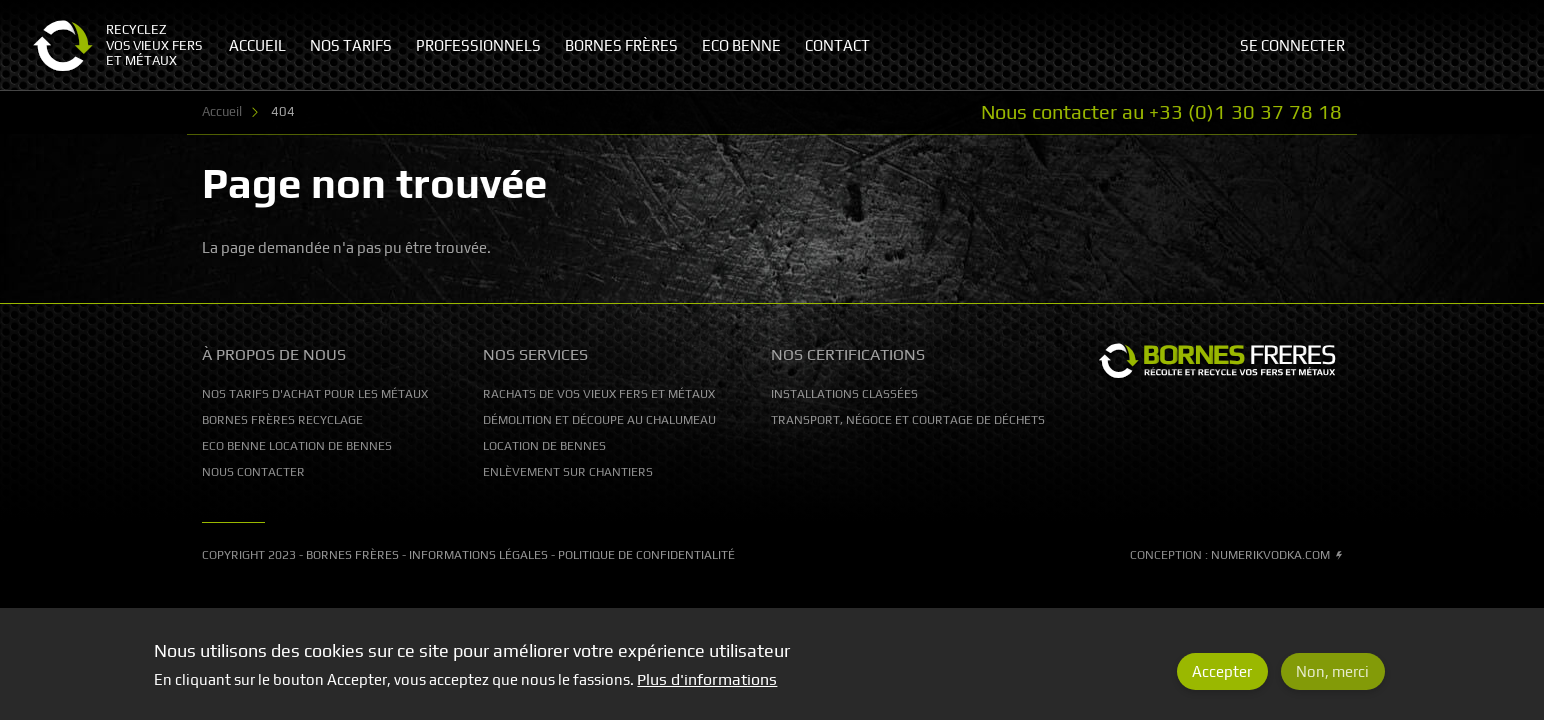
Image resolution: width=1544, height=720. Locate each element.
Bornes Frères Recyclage (282, 420)
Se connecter (1292, 45)
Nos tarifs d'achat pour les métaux (315, 394)
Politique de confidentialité (646, 555)
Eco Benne (741, 45)
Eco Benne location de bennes (297, 446)
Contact (837, 45)
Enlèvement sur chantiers (568, 472)
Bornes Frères (352, 555)
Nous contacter (253, 472)
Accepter (1222, 679)
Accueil (222, 111)
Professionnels (478, 45)
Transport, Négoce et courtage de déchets (908, 420)
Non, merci (1332, 679)
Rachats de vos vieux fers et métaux (599, 394)
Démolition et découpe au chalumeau (599, 420)
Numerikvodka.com (1276, 555)
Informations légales (478, 555)
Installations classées (844, 394)
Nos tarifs (351, 45)
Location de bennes (544, 446)
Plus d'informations (707, 688)
